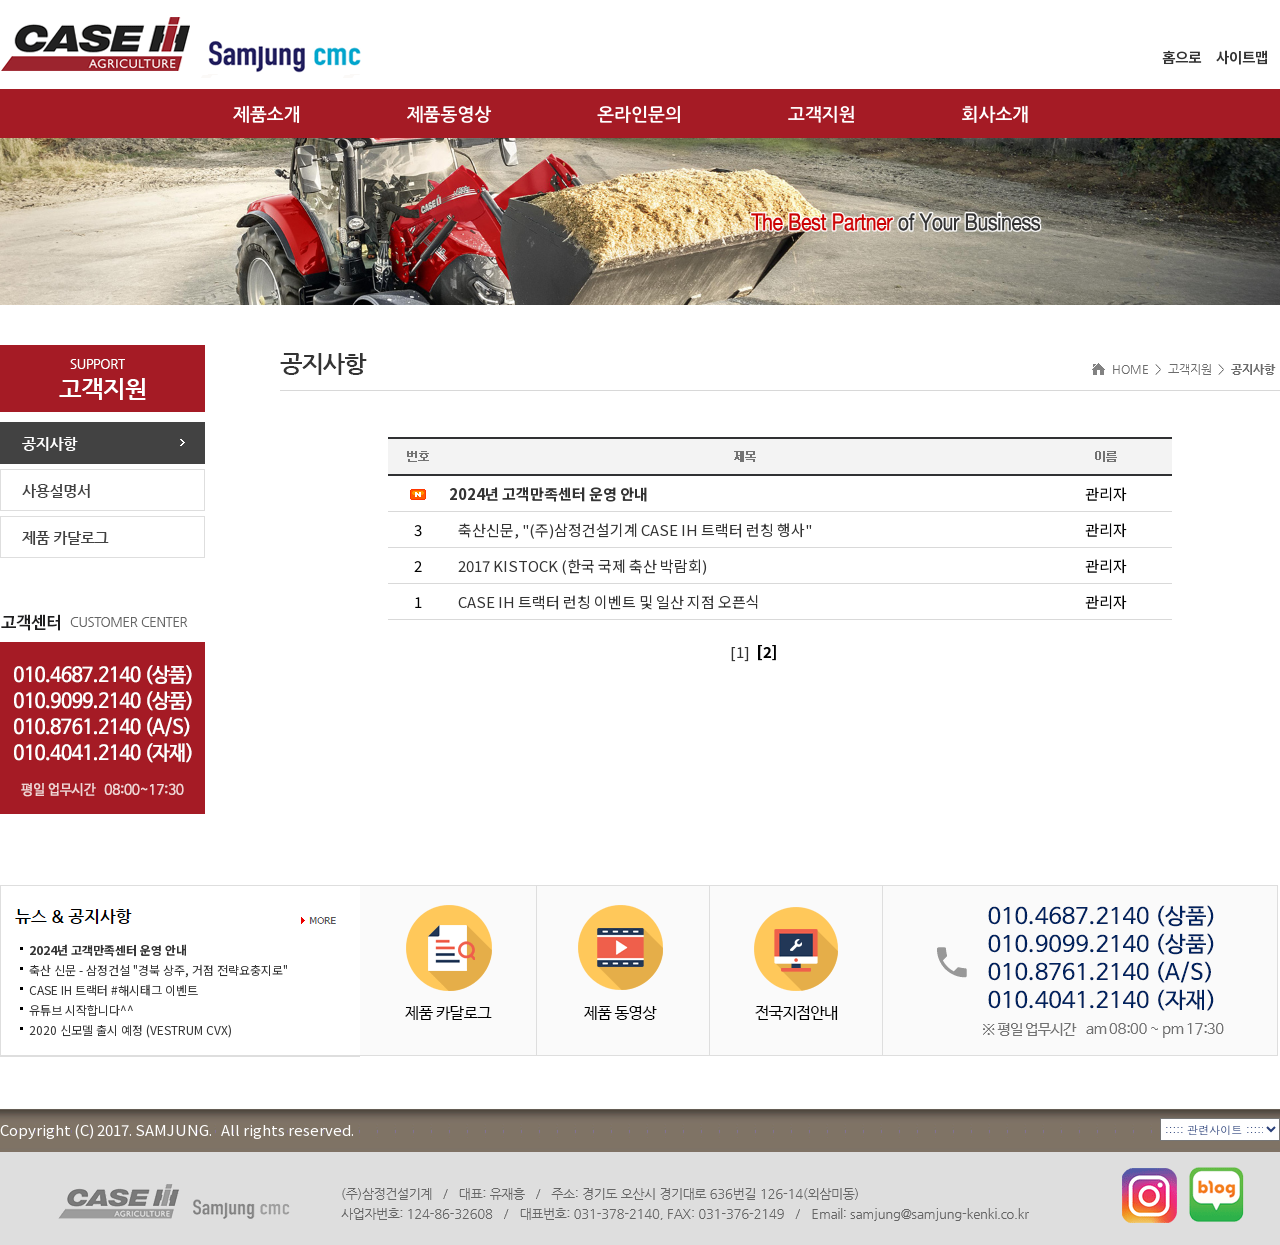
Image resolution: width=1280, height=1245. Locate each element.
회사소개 (996, 115)
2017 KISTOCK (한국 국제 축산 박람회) (582, 565)
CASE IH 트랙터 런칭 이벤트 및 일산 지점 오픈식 (609, 601)
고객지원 (822, 115)
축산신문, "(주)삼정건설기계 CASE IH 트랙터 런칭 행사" (635, 529)
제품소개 (267, 115)
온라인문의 (639, 115)
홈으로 (1181, 56)
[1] (740, 651)
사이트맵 (1242, 56)
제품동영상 (449, 115)
